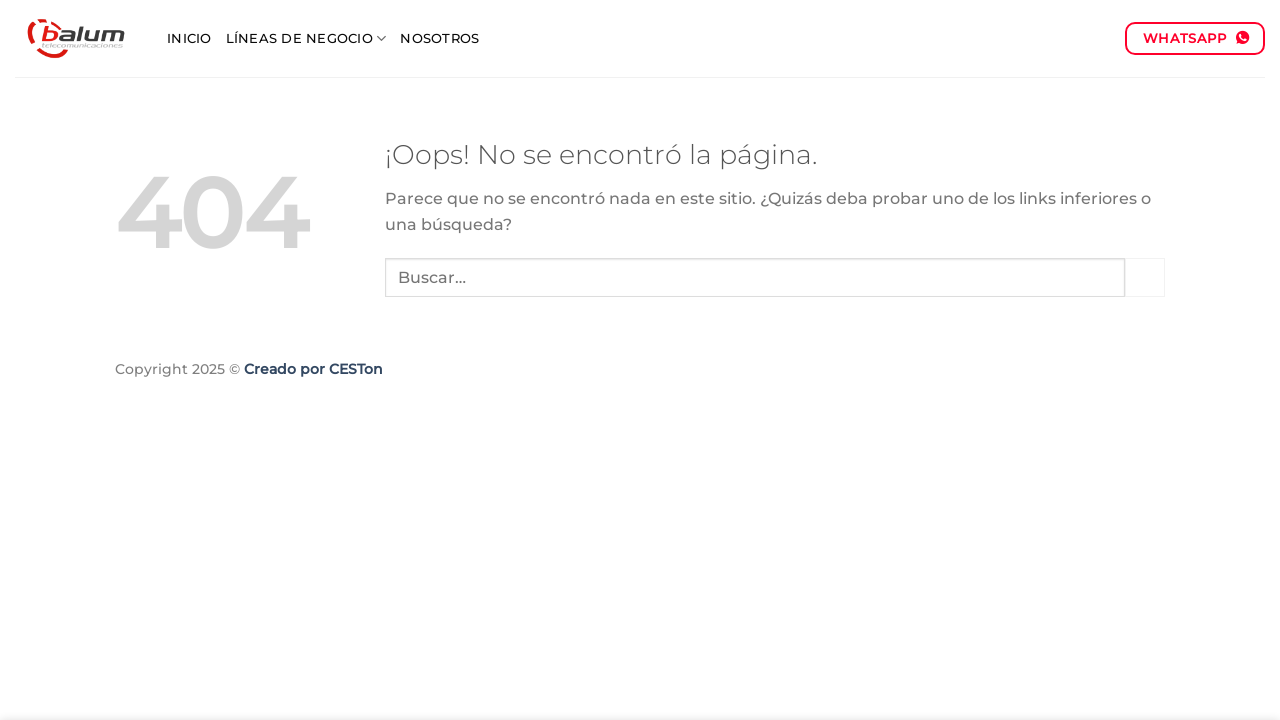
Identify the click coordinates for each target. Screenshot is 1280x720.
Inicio (189, 38)
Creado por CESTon (313, 369)
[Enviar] (1145, 277)
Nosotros (439, 38)
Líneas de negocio (306, 38)
